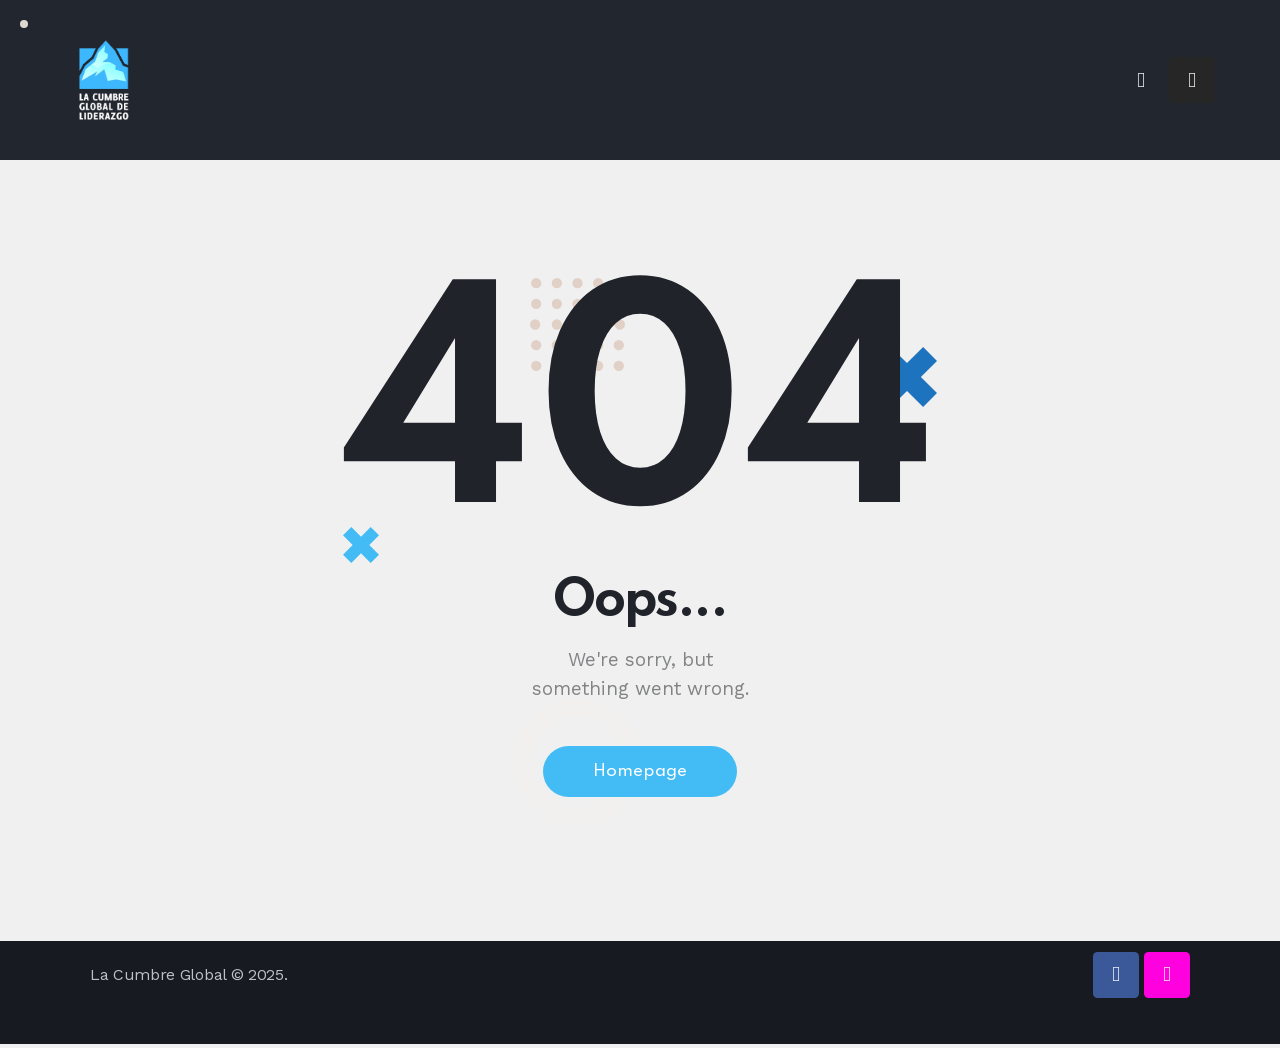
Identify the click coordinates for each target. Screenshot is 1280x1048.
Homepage (640, 774)
